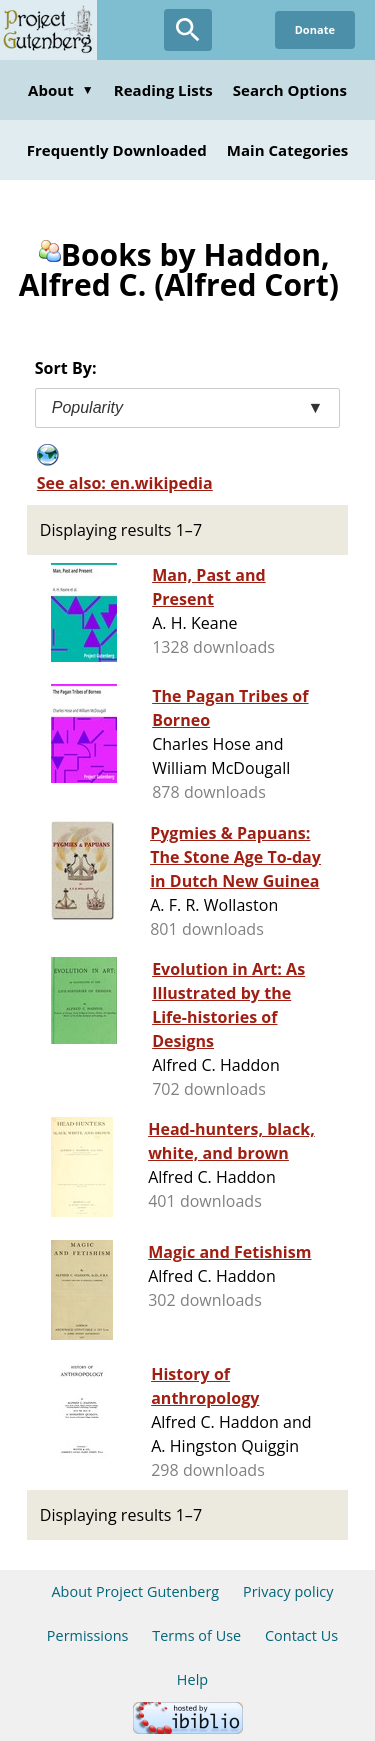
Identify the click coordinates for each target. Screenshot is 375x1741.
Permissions (88, 1635)
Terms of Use (196, 1635)
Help (192, 1679)
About (61, 90)
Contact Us (301, 1635)
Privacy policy (288, 1591)
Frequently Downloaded (117, 150)
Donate (315, 29)
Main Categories (288, 150)
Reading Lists (163, 90)
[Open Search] (188, 30)
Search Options (290, 90)
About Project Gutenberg (135, 1591)
